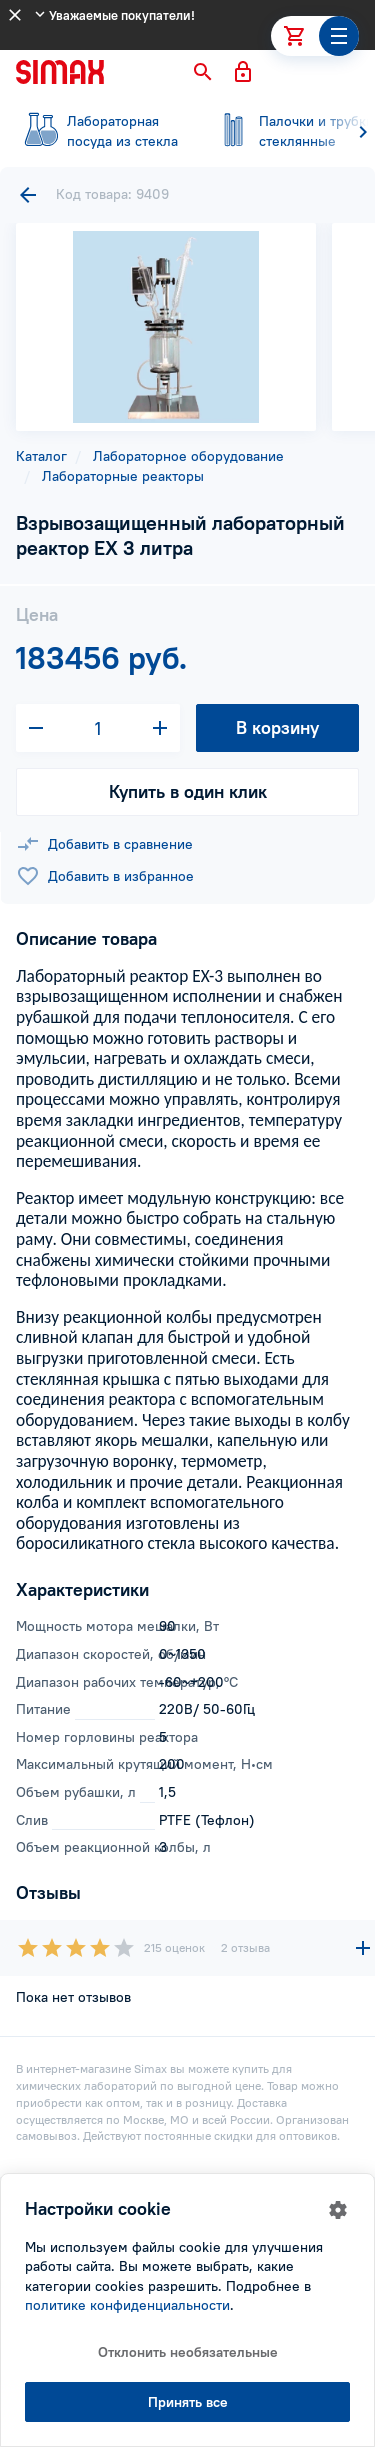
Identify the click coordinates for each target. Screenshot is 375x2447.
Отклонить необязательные (188, 2352)
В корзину (277, 727)
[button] (203, 72)
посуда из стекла (100, 131)
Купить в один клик (188, 791)
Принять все (188, 2402)
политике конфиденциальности (127, 2305)
